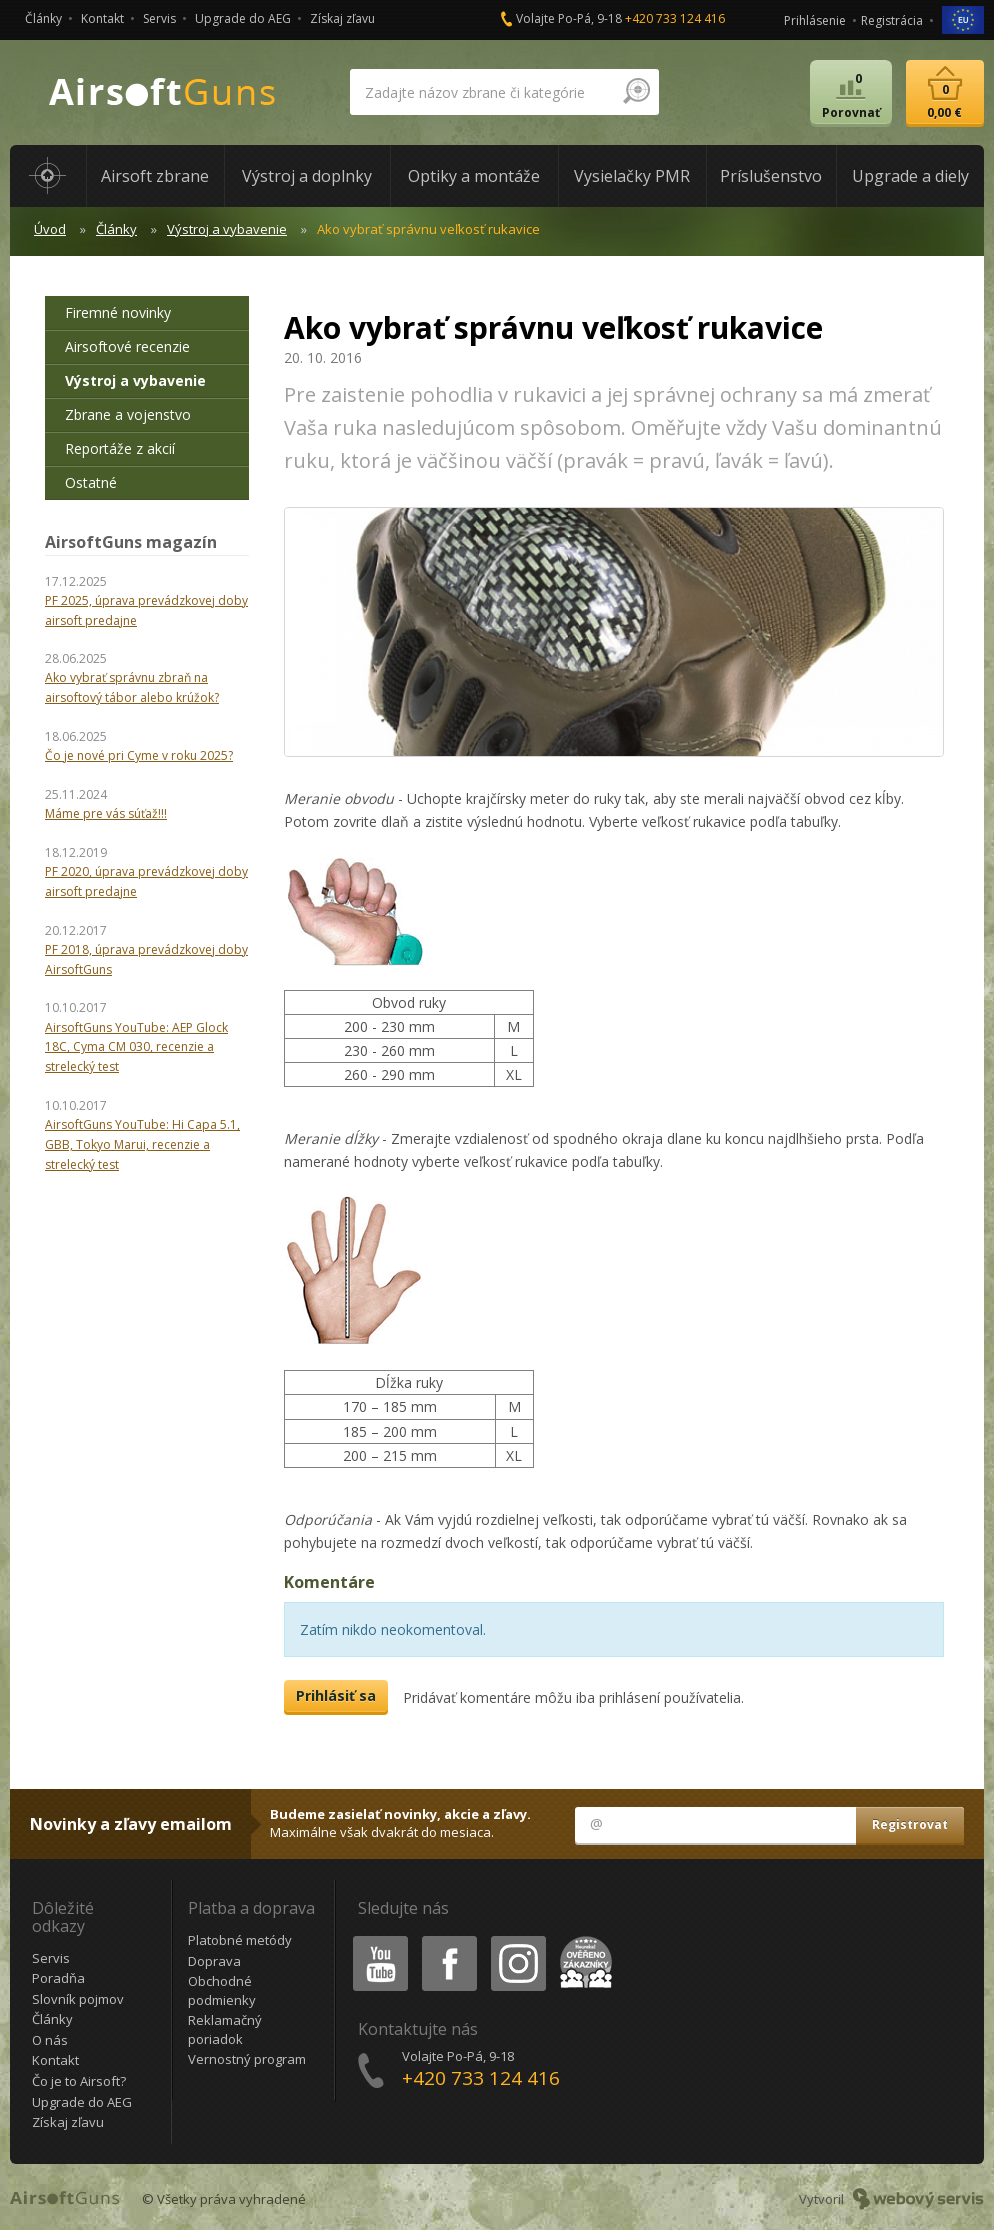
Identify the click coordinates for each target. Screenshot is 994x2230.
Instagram (517, 1939)
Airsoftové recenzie (127, 346)
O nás (50, 2040)
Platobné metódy (240, 1940)
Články (43, 18)
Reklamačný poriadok (225, 2029)
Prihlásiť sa (336, 1695)
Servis (159, 18)
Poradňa (58, 1978)
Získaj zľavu (342, 18)
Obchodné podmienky (222, 1990)
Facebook (447, 1939)
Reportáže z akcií (120, 448)
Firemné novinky (118, 312)
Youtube (374, 1939)
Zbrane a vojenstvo (128, 414)
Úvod (50, 229)
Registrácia (892, 20)
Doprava (214, 1961)
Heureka (582, 1939)
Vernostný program (247, 2059)
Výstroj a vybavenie (227, 229)
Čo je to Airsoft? (79, 2081)
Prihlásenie (815, 20)
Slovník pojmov (78, 1999)
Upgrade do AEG (243, 18)
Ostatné (91, 482)
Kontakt (102, 18)
